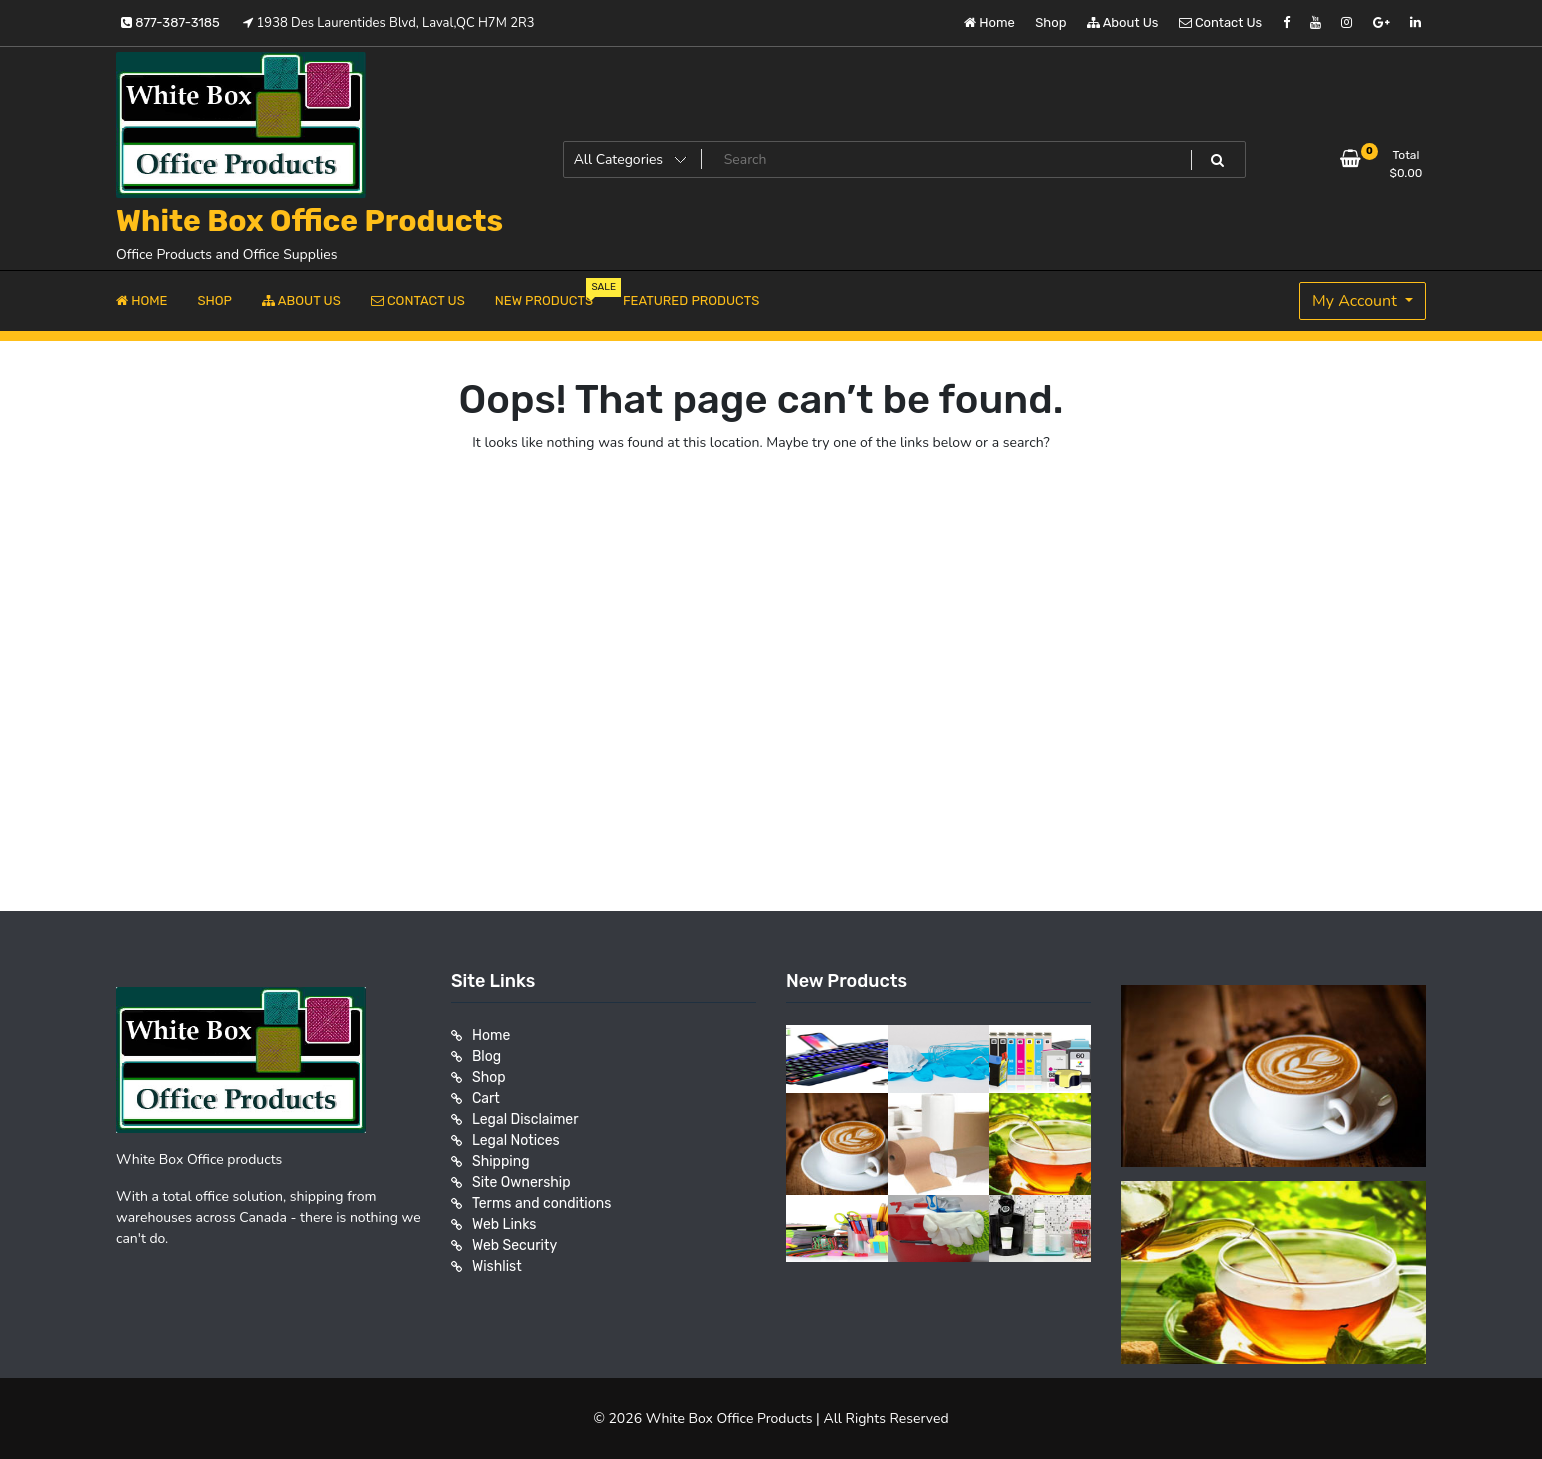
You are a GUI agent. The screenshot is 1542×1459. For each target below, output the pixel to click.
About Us (1123, 22)
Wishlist (497, 1266)
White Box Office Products (309, 221)
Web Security (514, 1245)
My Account (1356, 301)
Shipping (501, 1161)
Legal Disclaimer (525, 1119)
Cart (486, 1098)
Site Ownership (521, 1182)
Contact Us (1220, 22)
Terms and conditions (541, 1203)
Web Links (504, 1224)
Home (989, 22)
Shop (1050, 22)
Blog (486, 1056)
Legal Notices (516, 1140)
